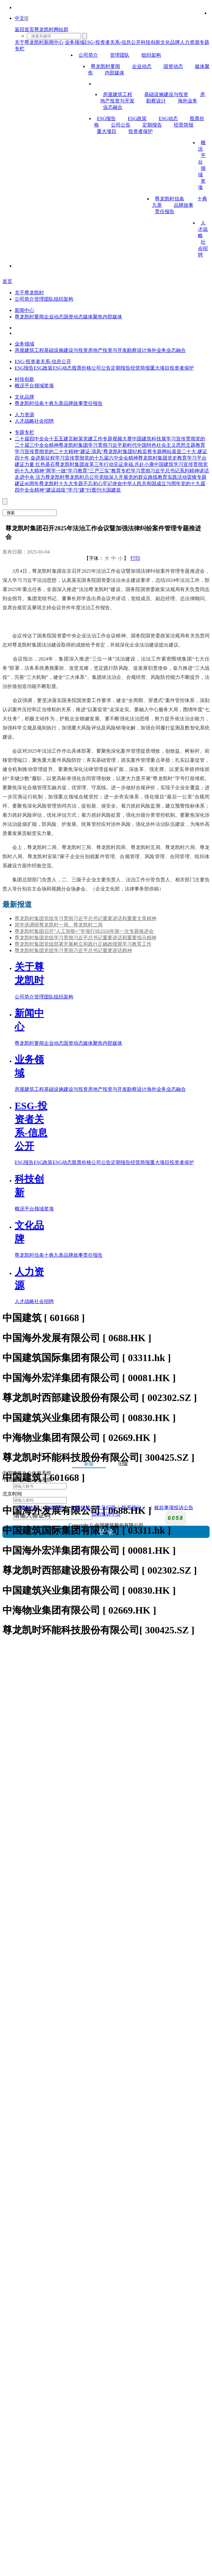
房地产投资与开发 (107, 350)
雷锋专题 (197, 477)
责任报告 (164, 211)
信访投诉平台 (106, 1514)
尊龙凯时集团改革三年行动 (84, 464)
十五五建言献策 (66, 438)
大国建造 (111, 490)
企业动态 (142, 66)
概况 (19, 385)
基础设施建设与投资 (166, 94)
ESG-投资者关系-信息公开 (112, 42)
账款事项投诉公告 (173, 1507)
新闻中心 (54, 42)
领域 (39, 385)
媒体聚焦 (93, 316)
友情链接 (80, 1507)
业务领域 (74, 42)
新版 (89, 1463)
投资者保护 (140, 131)
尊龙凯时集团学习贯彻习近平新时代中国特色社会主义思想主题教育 (132, 445)
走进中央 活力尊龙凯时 (40, 477)
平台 (29, 385)
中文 (19, 18)
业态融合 (112, 107)
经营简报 (183, 124)
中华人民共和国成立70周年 (151, 483)
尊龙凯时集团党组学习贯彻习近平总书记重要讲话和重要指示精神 (85, 937)
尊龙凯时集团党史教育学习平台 (172, 457)
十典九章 (54, 403)
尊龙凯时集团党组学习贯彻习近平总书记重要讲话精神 (73, 950)
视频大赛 (122, 438)
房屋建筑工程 (117, 94)
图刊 (96, 490)
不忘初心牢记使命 (102, 483)
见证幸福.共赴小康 (134, 464)
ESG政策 (137, 118)
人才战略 (203, 229)
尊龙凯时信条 (169, 198)
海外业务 (187, 100)
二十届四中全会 (32, 438)
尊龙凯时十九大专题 (61, 483)
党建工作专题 (97, 438)
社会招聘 (203, 248)
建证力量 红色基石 (35, 464)
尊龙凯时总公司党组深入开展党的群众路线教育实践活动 (126, 477)
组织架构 (151, 55)
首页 (7, 281)
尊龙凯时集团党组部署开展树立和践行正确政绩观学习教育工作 (83, 944)
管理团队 (120, 55)
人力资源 (189, 42)
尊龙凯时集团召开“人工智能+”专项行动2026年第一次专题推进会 (84, 931)
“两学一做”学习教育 (65, 470)
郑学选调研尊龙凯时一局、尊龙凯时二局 (59, 924)
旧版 (123, 1463)
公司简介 (88, 55)
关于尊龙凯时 (29, 42)
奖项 (49, 385)
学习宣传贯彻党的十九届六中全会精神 (96, 457)
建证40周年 (27, 483)
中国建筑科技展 (149, 438)
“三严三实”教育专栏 (109, 470)
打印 (135, 558)
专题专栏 (24, 432)
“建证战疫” (56, 490)
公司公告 (120, 124)
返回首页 (24, 29)
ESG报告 (106, 118)
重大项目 (106, 131)
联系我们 (131, 1507)
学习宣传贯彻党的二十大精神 (46, 451)
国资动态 (173, 66)
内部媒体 (114, 72)
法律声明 (54, 1507)
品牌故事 (183, 205)
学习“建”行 (80, 490)
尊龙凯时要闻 (105, 66)
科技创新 (150, 42)
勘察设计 (156, 100)
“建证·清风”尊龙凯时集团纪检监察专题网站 (125, 451)
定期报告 (152, 124)
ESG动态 (168, 118)
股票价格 (81, 368)
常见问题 (106, 1507)
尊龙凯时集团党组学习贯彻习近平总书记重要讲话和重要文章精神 (85, 918)
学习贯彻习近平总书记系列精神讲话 (170, 470)
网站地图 (28, 1507)
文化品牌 (170, 42)
